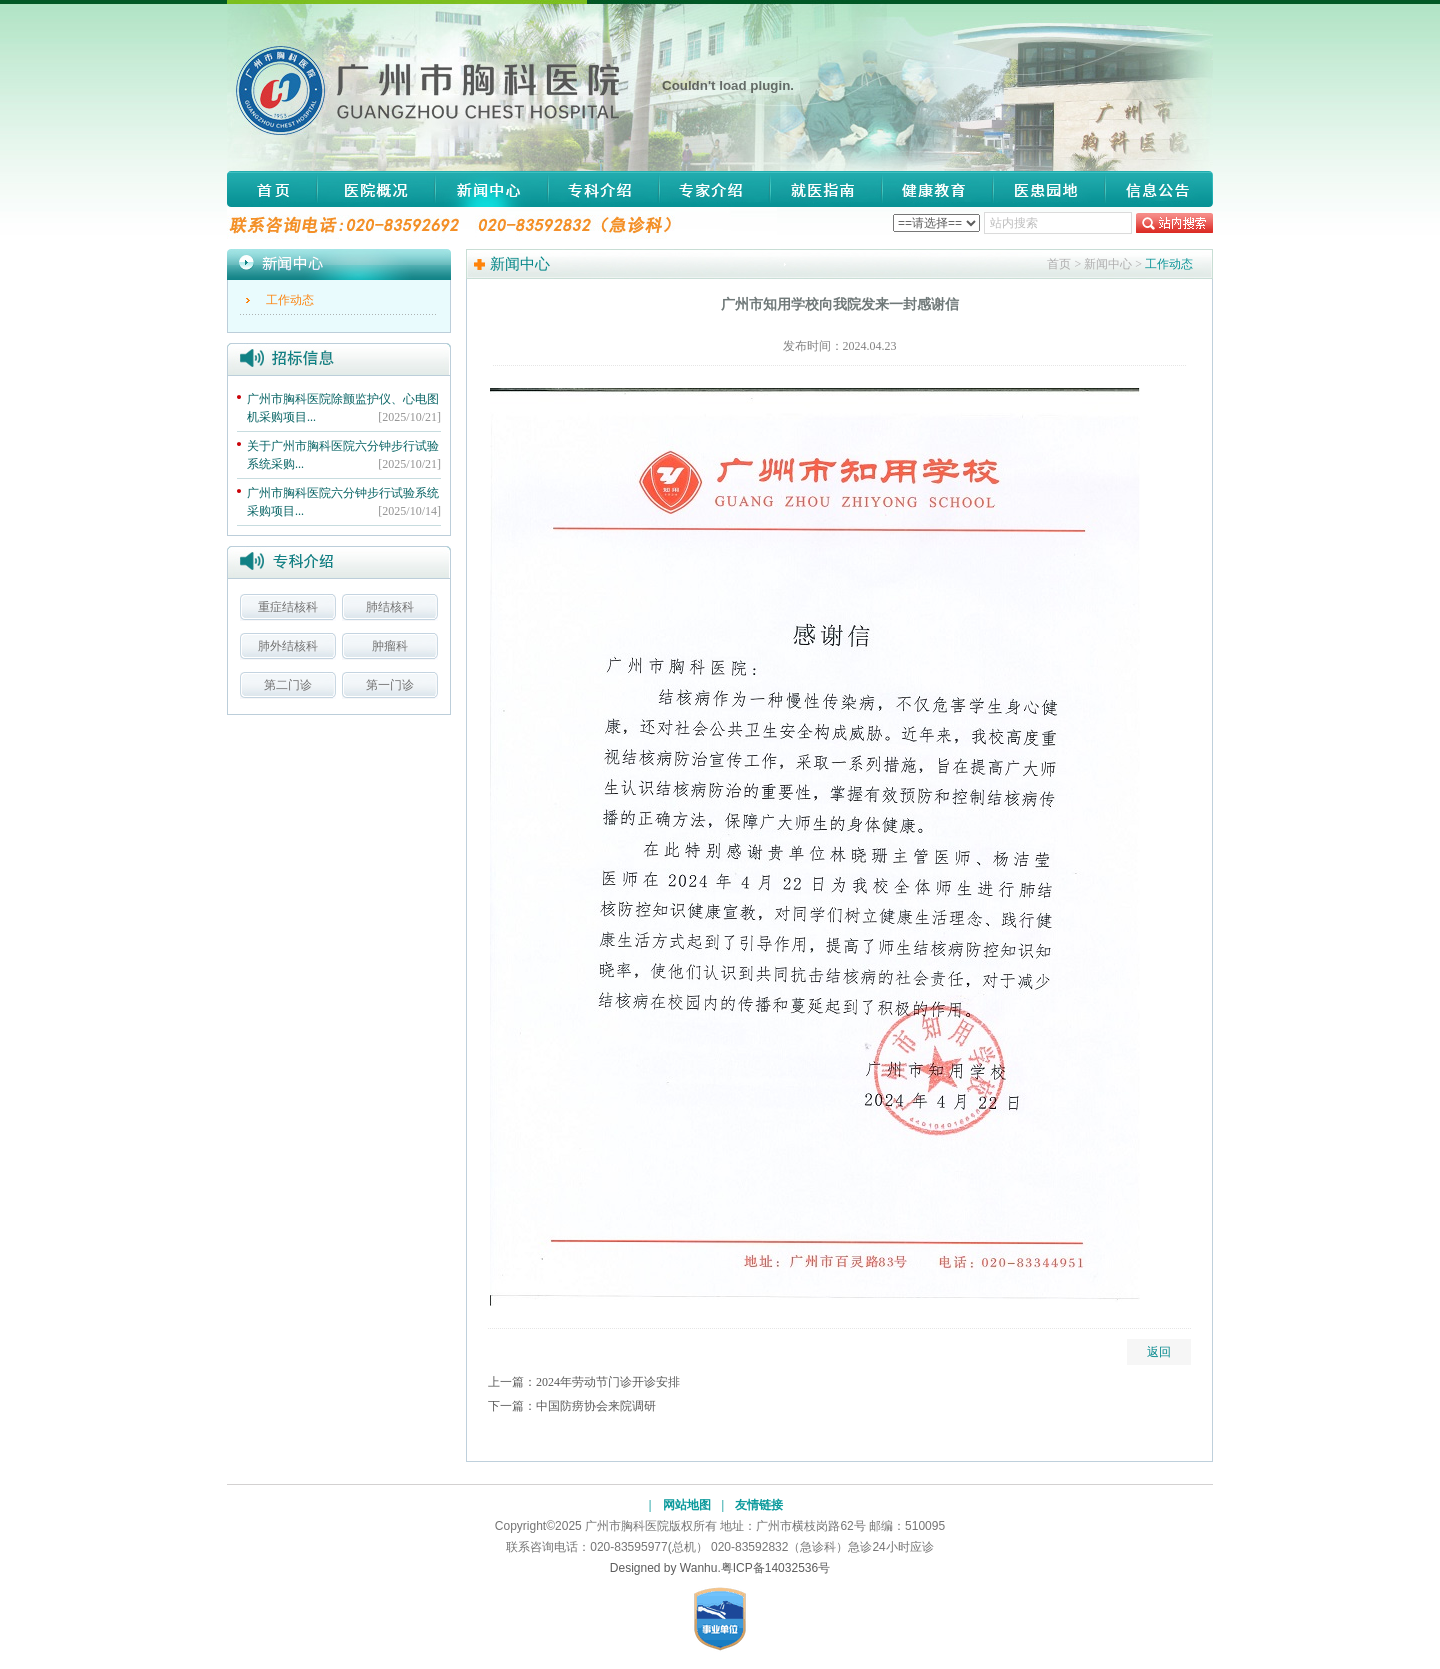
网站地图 (687, 1505)
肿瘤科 (390, 646)
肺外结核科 (288, 646)
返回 (1159, 1352)
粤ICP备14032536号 (775, 1568)
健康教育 (938, 189)
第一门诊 (390, 685)
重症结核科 (288, 607)
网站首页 (272, 189)
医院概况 (376, 189)
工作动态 (290, 300)
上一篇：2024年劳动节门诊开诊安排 (584, 1382)
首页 (1059, 264)
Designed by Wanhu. (665, 1568)
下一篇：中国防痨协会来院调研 (572, 1406)
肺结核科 (390, 607)
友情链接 (759, 1505)
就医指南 (826, 189)
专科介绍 (603, 189)
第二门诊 (288, 685)
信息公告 (1153, 189)
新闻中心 (491, 189)
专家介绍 (714, 189)
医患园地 (1048, 189)
